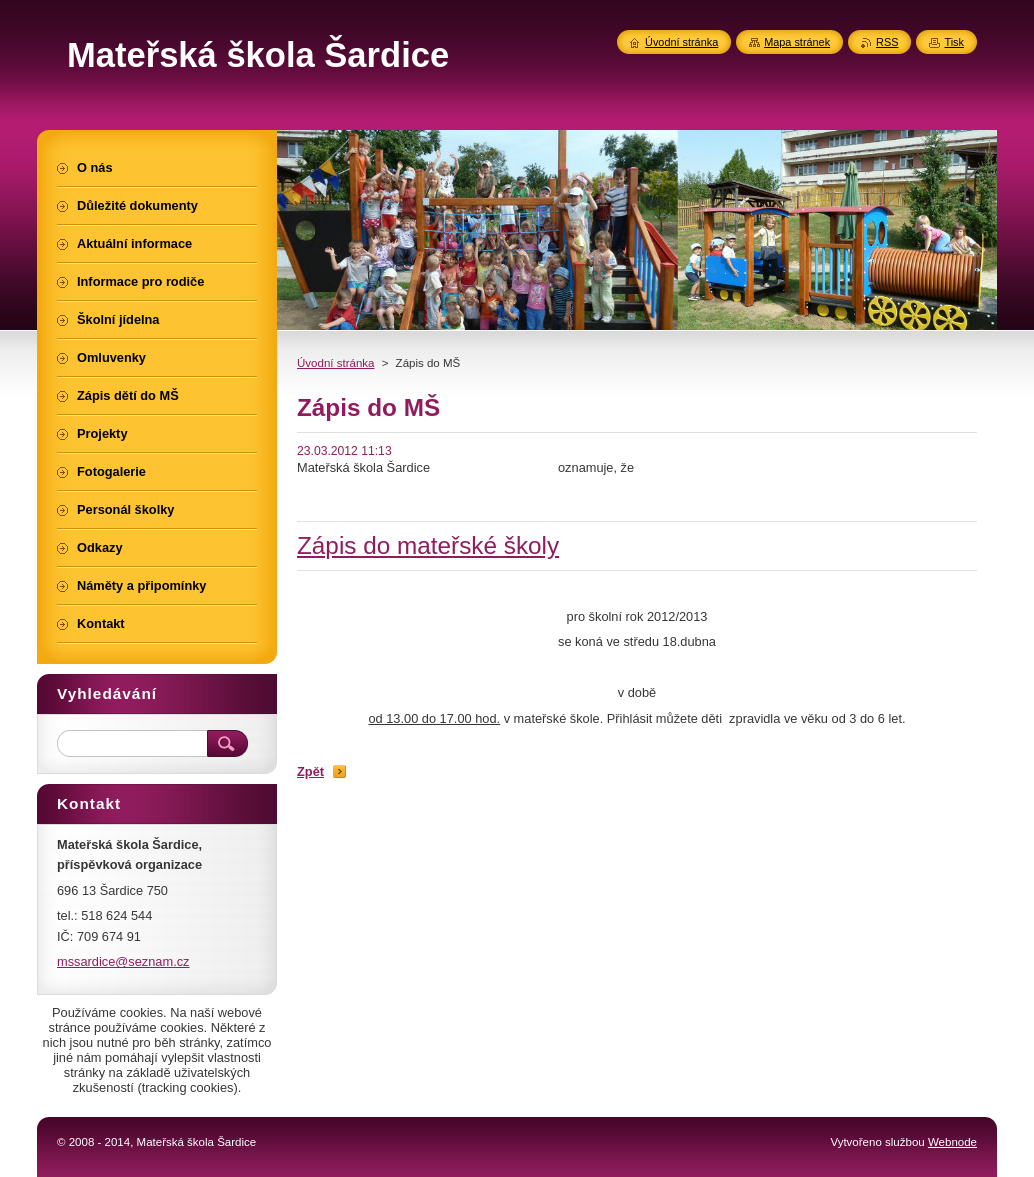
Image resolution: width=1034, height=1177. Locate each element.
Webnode (952, 1142)
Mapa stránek (797, 42)
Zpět (310, 771)
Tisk (954, 42)
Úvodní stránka (335, 363)
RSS (887, 42)
